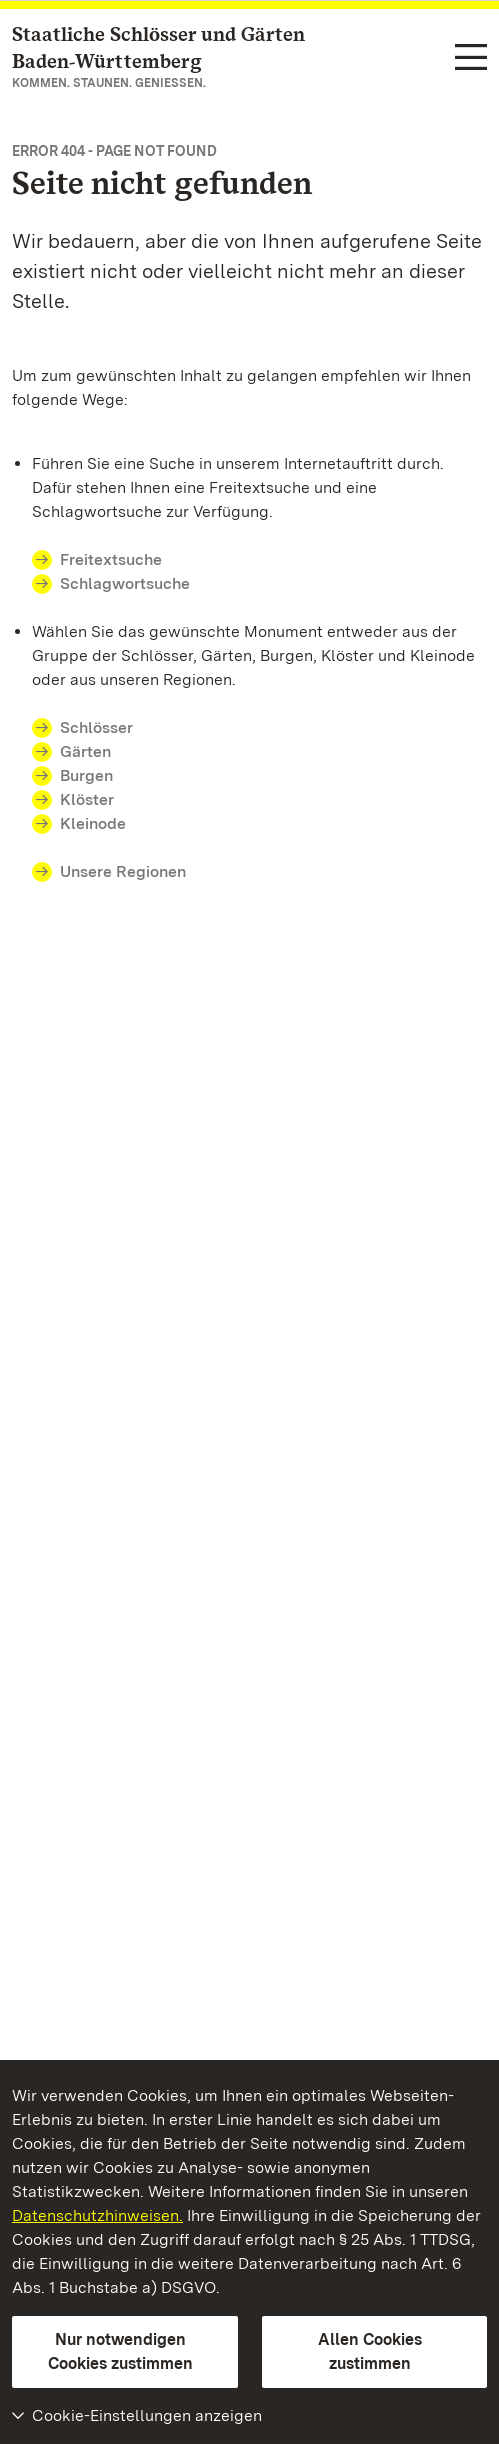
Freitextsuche (123, 559)
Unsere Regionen (123, 871)
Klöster (87, 799)
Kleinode (93, 823)
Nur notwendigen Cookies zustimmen (120, 2351)
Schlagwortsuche (125, 583)
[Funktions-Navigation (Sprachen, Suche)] (471, 58)
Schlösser (96, 727)
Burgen (86, 775)
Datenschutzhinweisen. (97, 2215)
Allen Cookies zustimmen (370, 2351)
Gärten (85, 751)
